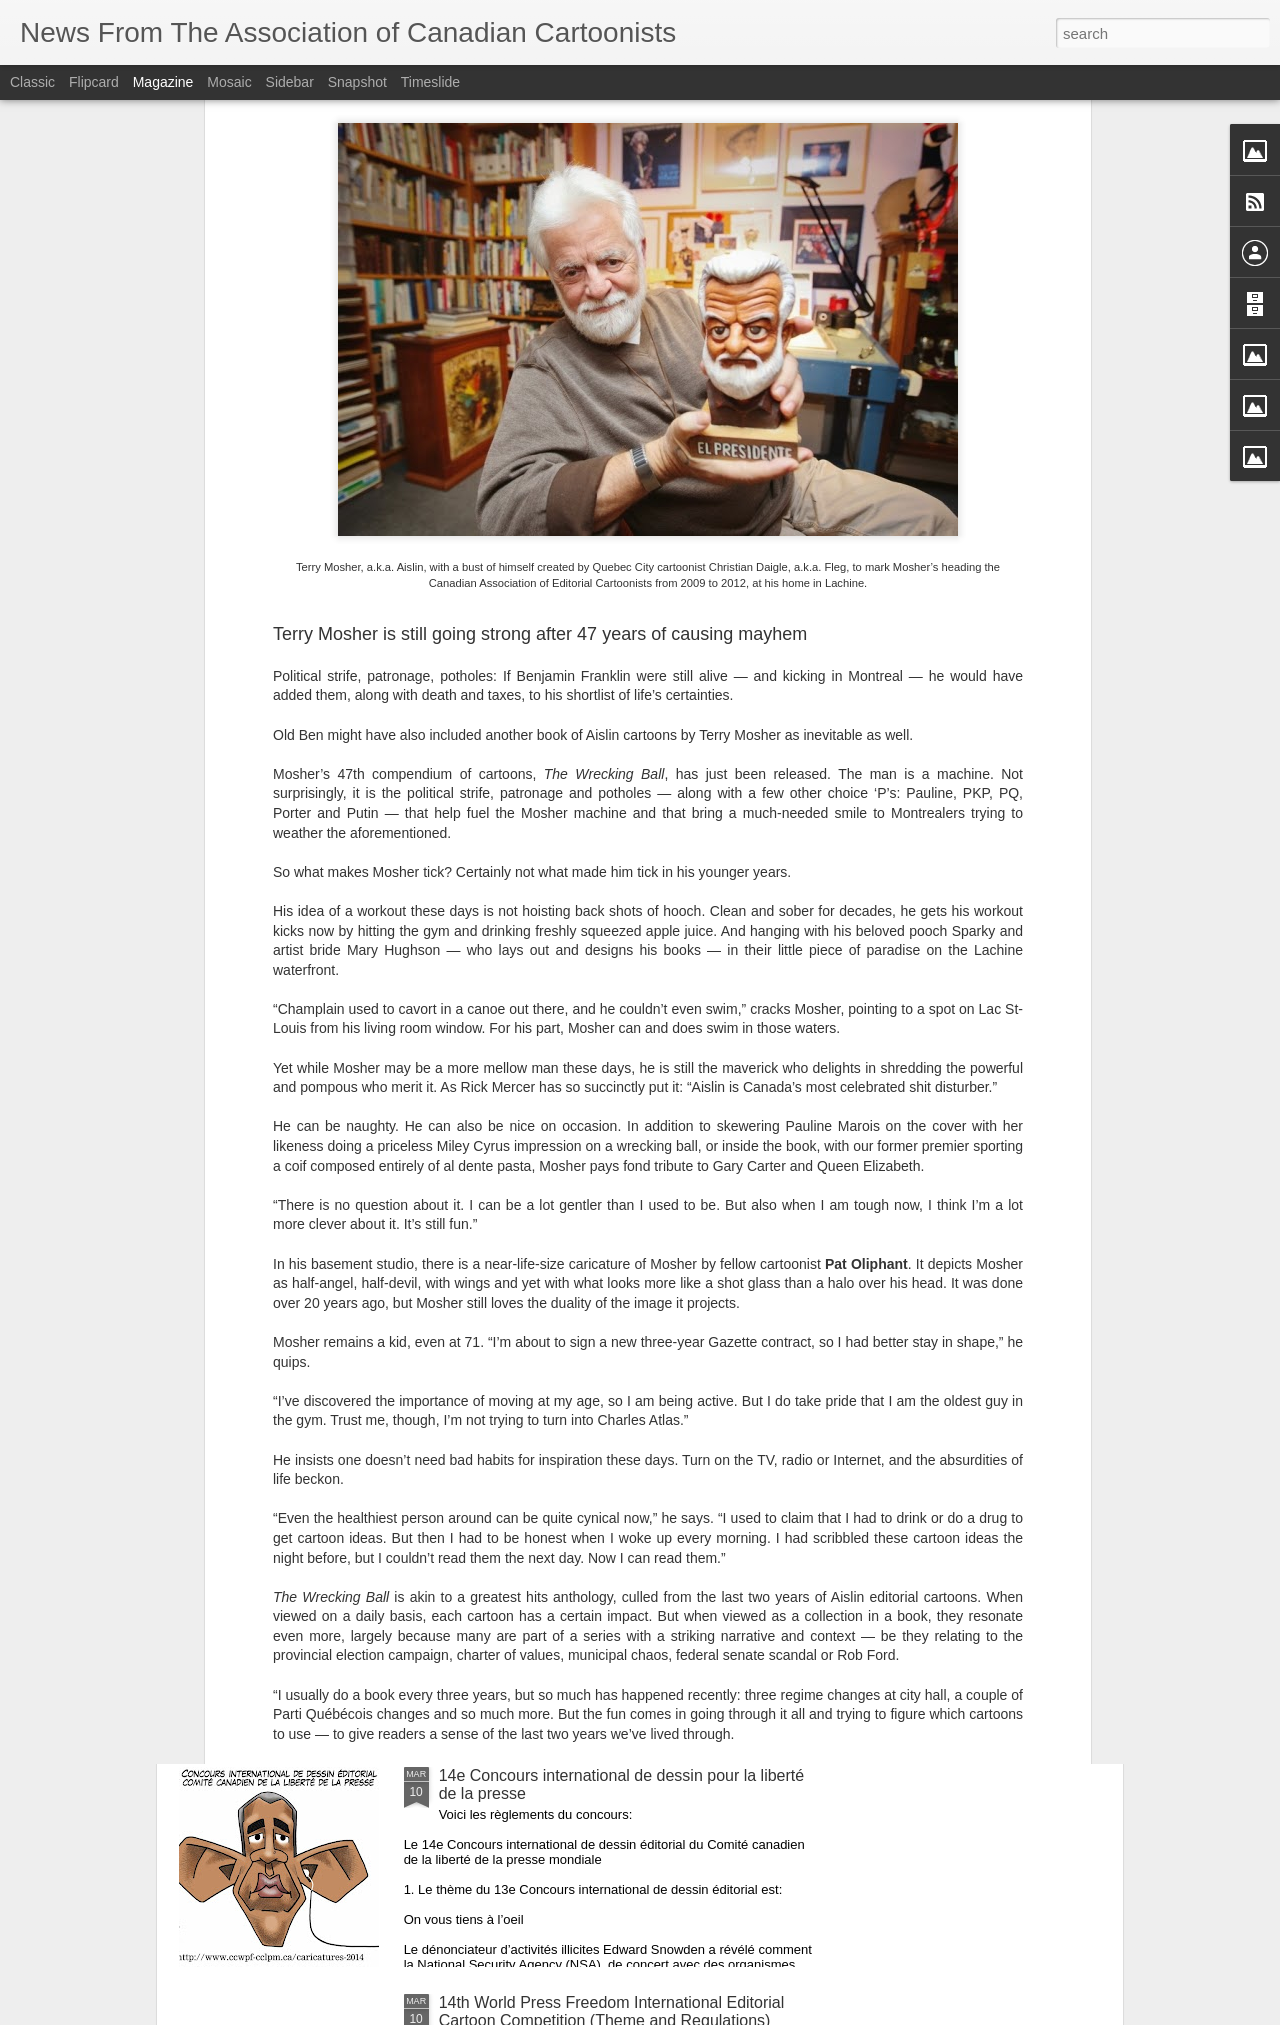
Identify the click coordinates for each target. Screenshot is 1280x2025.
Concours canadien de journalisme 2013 (582, 1548)
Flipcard (94, 82)
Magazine (163, 82)
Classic (32, 82)
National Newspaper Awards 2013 (559, 1321)
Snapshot (357, 82)
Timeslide (430, 82)
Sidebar (290, 82)
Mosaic (229, 82)
